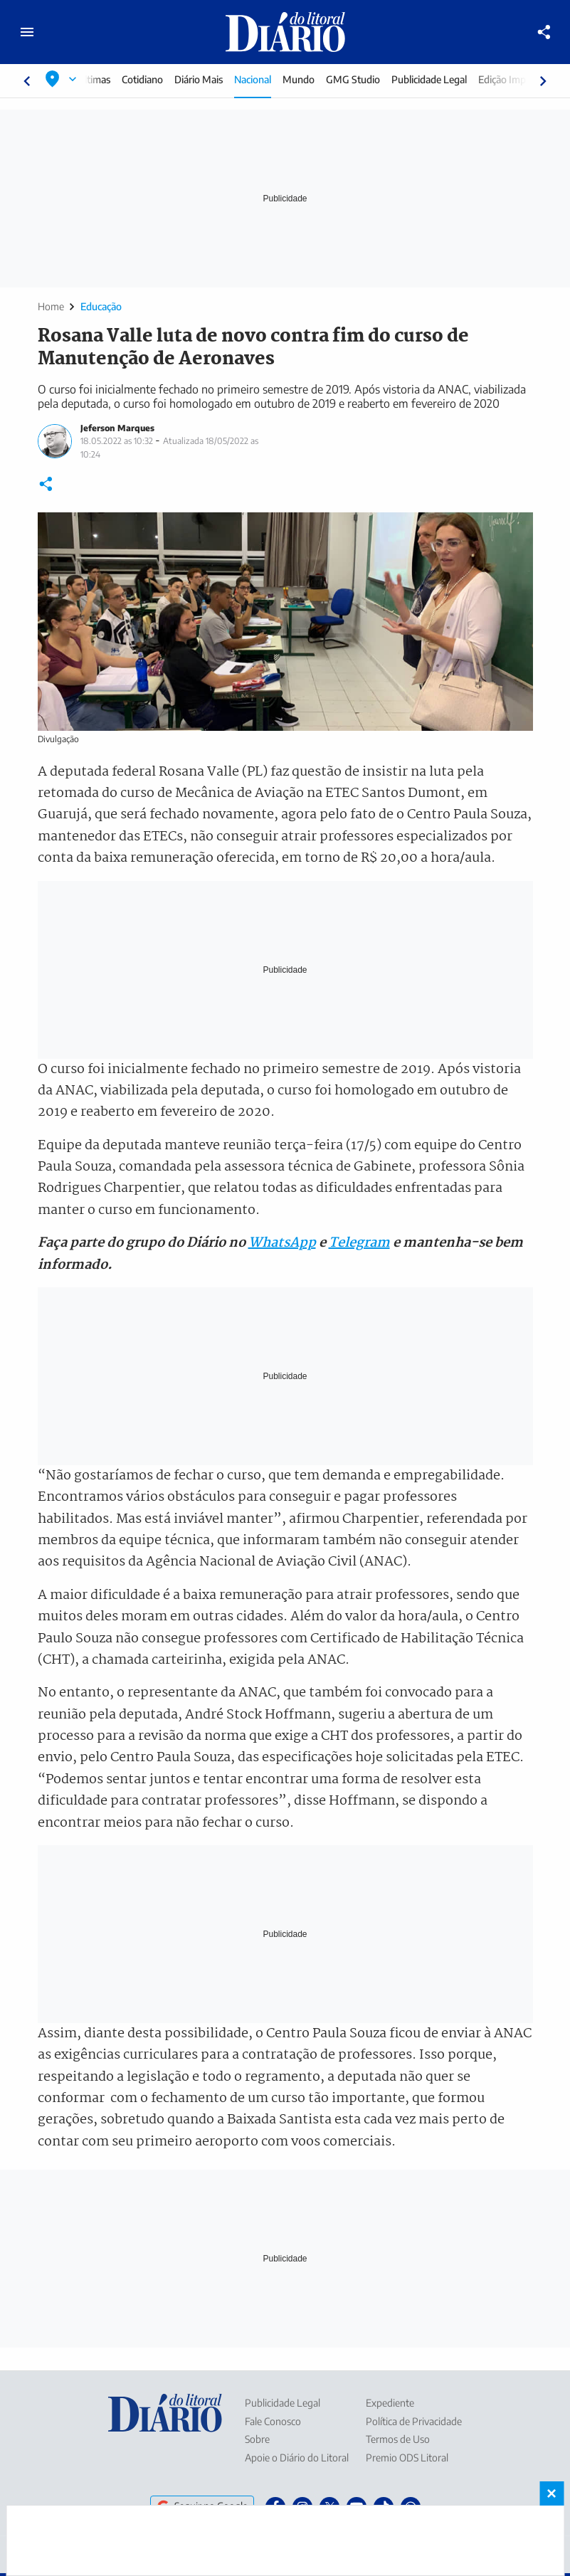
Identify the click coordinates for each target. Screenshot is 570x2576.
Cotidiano (155, 79)
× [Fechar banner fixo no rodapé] (551, 2493)
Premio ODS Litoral (407, 2457)
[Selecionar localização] (61, 79)
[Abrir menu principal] (27, 32)
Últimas (106, 79)
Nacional (265, 79)
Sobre (257, 2439)
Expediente (390, 2403)
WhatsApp (282, 1243)
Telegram (359, 1243)
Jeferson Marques (117, 428)
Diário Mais (211, 79)
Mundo (311, 79)
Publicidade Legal (442, 79)
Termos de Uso (398, 2439)
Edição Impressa (526, 79)
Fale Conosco (273, 2421)
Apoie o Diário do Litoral (297, 2457)
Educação (101, 306)
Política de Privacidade (414, 2421)
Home (51, 306)
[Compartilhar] (544, 32)
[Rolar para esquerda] (27, 81)
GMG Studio (366, 79)
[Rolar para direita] (543, 81)
